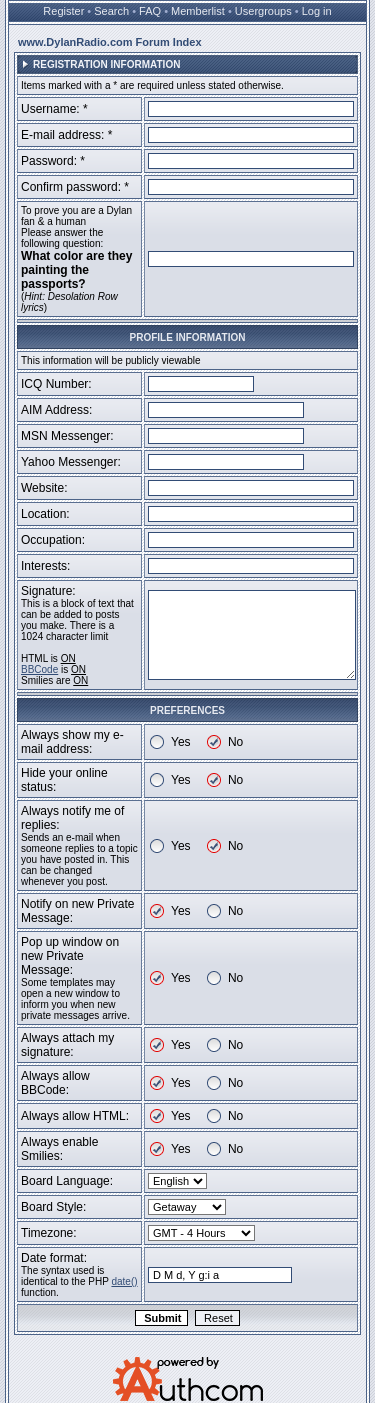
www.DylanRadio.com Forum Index (110, 42)
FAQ (150, 11)
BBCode (39, 669)
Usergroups (263, 11)
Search (111, 11)
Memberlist (198, 11)
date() (124, 1281)
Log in (317, 11)
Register (63, 11)
